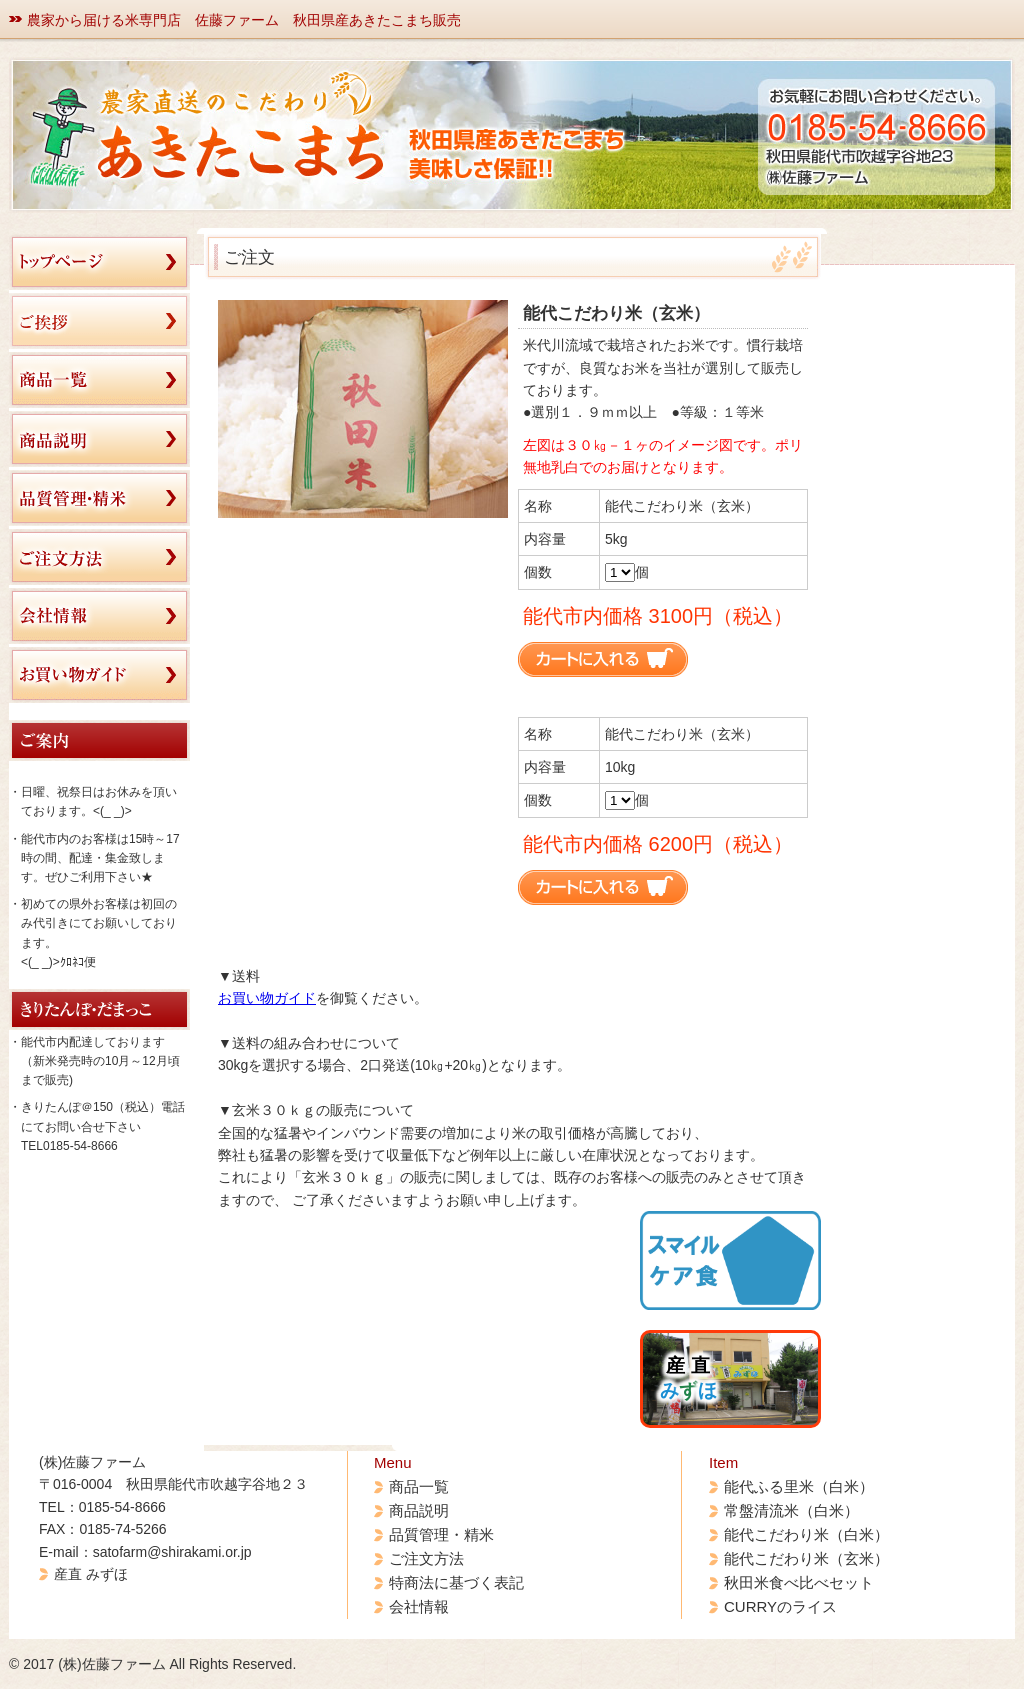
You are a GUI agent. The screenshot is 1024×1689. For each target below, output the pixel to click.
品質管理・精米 (441, 1534)
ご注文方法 (426, 1558)
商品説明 (419, 1510)
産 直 (688, 1378)
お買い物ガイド (267, 998)
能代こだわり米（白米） (806, 1534)
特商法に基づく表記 (456, 1582)
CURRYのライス (780, 1606)
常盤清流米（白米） (791, 1510)
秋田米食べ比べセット (799, 1582)
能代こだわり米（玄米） (806, 1558)
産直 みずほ (91, 1574)
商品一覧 (419, 1486)
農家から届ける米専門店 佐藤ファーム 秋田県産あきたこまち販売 (244, 20)
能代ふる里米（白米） (799, 1486)
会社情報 (419, 1606)
